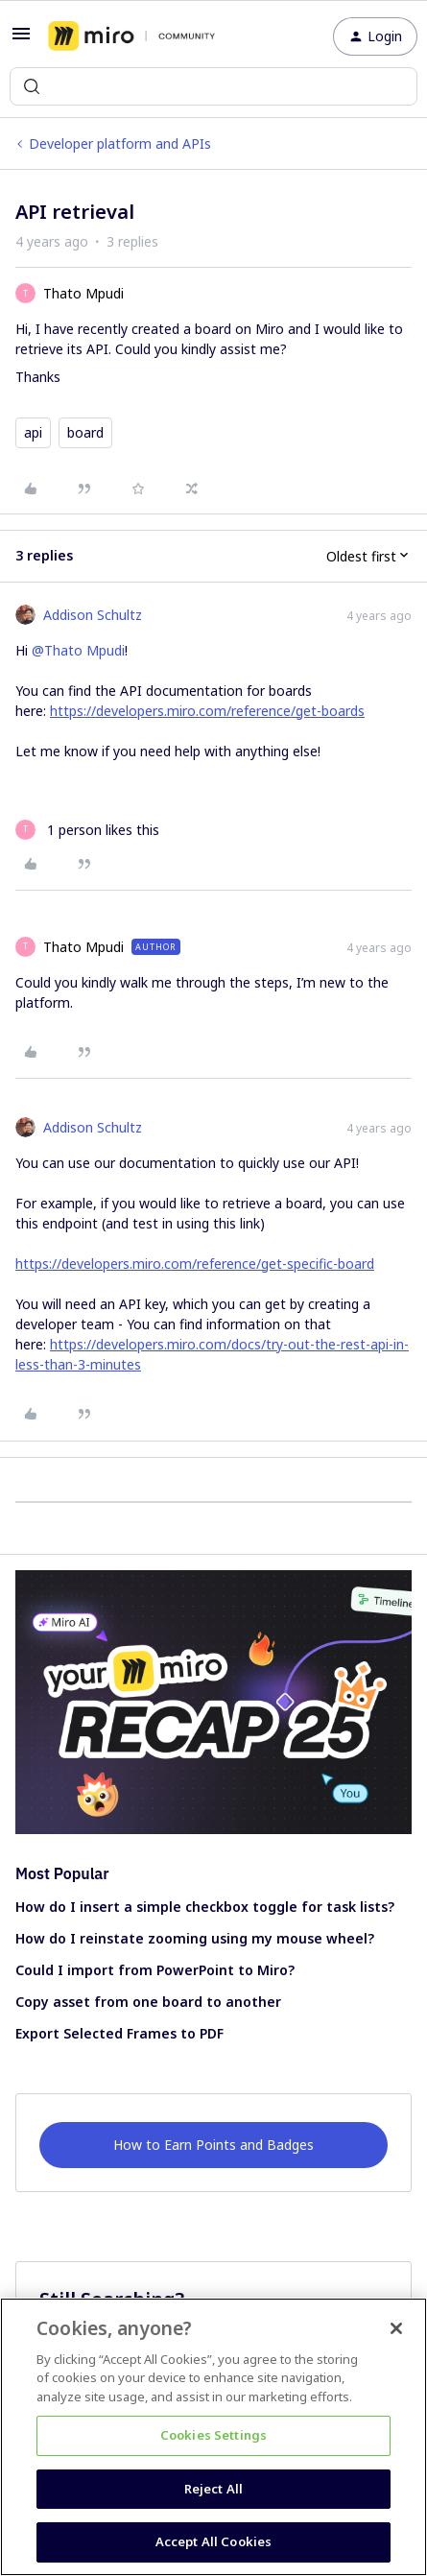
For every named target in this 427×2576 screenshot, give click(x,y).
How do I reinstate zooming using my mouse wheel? (194, 1938)
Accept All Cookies (213, 2541)
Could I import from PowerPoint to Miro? (155, 1970)
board (85, 432)
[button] (21, 40)
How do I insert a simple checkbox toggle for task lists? (204, 1906)
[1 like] (87, 830)
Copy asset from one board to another (148, 2001)
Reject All (213, 2488)
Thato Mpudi (83, 293)
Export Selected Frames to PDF (119, 2033)
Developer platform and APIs (120, 143)
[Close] (396, 2328)
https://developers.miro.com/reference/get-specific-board (194, 1263)
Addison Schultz (92, 615)
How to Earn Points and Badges (213, 2144)
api (33, 432)
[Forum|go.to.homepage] (131, 36)
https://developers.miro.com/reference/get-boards (207, 711)
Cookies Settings (213, 2435)
